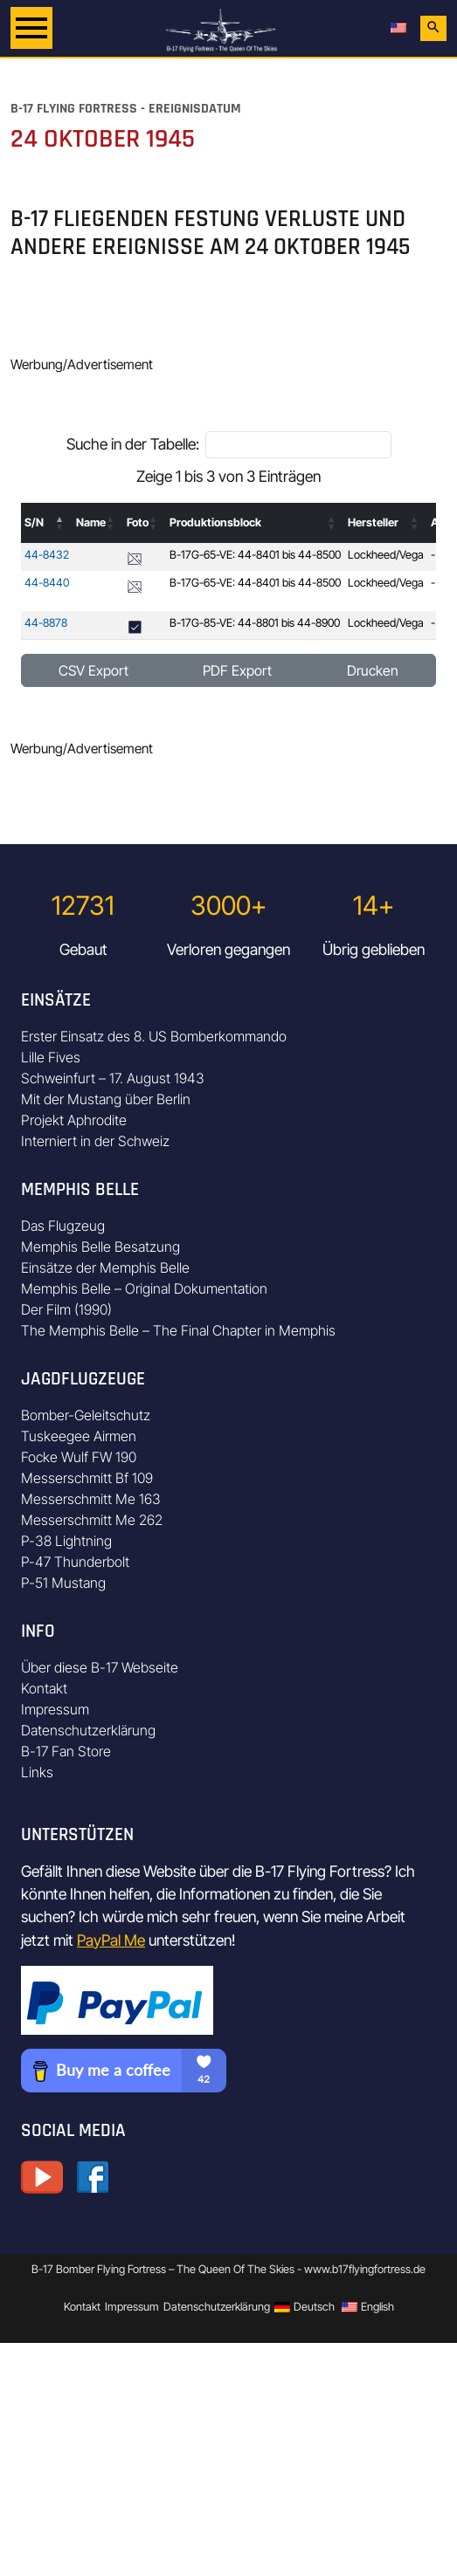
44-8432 (46, 554)
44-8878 (45, 622)
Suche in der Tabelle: (132, 444)
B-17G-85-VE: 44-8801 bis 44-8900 (255, 622)
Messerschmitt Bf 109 (87, 1478)
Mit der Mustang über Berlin (105, 1099)
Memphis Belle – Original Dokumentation (144, 1288)
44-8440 (46, 582)
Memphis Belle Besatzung (100, 1246)
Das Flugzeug (63, 1225)
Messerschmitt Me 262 (92, 1519)
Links (37, 1772)
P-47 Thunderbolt (75, 1561)
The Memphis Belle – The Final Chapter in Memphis (178, 1330)
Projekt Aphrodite (74, 1120)
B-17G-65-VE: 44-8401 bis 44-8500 (255, 554)
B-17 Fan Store (66, 1751)
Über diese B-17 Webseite (99, 1667)
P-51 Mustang (63, 1582)
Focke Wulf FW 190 (78, 1457)
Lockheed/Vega (386, 554)
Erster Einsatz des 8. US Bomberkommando (154, 1036)
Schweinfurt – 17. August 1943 (112, 1078)
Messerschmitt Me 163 (91, 1499)
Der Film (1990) (66, 1309)
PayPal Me (111, 1940)
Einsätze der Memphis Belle (105, 1267)
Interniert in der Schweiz (95, 1141)
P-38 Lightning (66, 1540)
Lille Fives (50, 1057)
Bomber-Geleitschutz (85, 1415)
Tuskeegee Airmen (78, 1436)
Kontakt (44, 1688)
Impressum (55, 1709)
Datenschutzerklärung (88, 1730)
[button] (60, 523)
